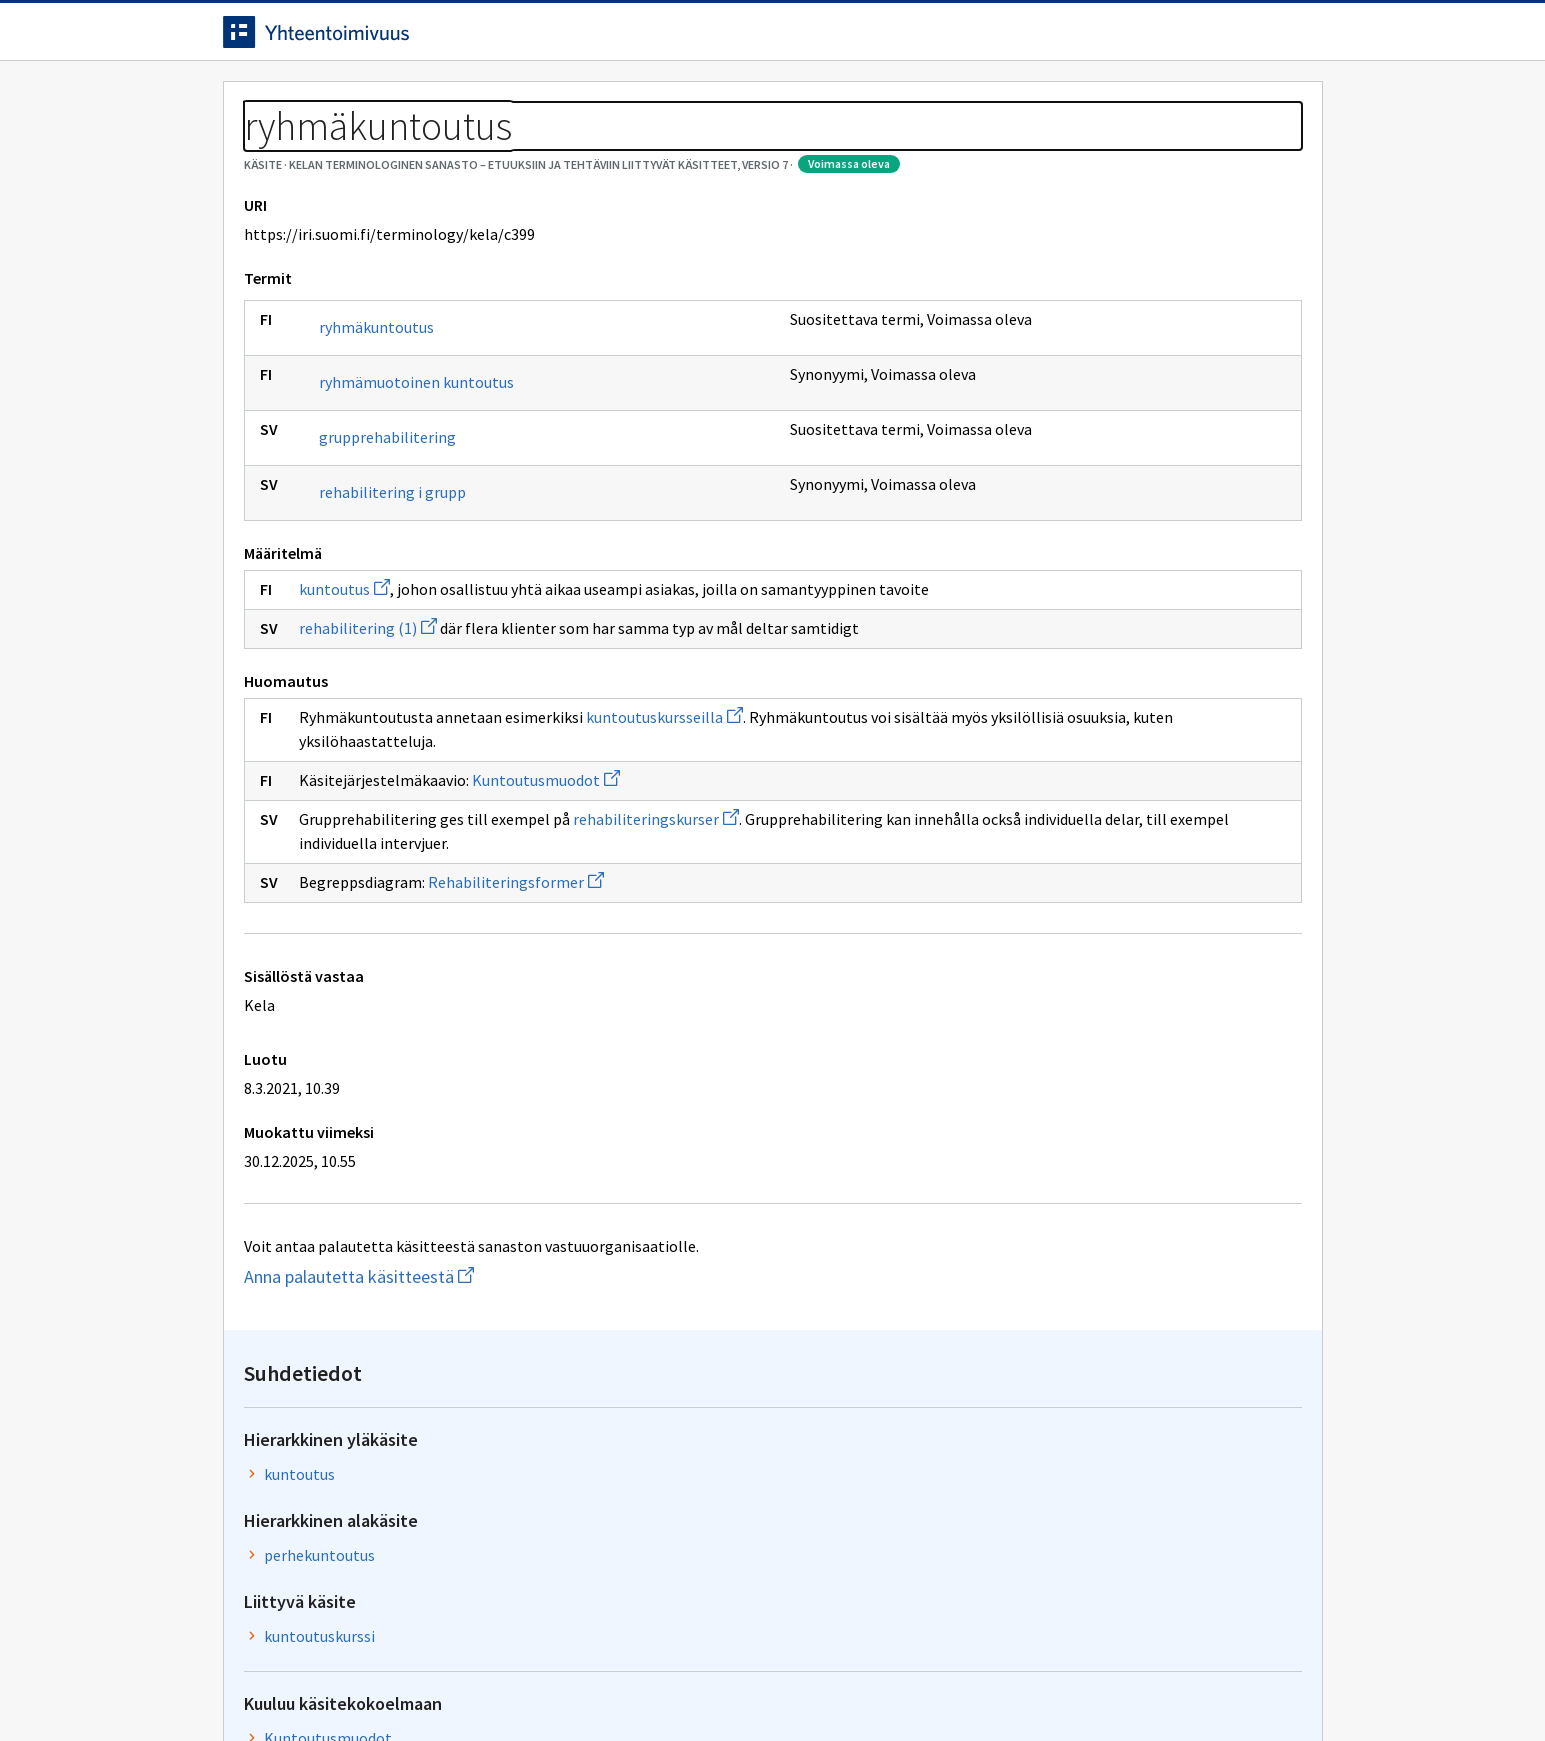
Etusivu (255, 101)
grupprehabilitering (387, 528)
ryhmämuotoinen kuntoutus (416, 473)
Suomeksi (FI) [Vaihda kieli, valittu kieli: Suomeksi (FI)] (939, 39)
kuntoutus (344, 680)
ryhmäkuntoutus (376, 418)
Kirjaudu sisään (1241, 39)
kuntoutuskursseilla (664, 832)
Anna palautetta (293, 1683)
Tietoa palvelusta (512, 101)
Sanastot (254, 150)
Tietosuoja (453, 1683)
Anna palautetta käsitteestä (398, 1391)
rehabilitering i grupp (392, 583)
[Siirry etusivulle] (380, 39)
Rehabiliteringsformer (516, 997)
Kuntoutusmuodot (546, 895)
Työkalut (367, 101)
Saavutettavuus (612, 1683)
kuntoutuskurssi (1116, 479)
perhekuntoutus (1116, 398)
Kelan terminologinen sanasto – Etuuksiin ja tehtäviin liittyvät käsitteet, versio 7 (587, 150)
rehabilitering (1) (368, 743)
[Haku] (828, 39)
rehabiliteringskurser (656, 934)
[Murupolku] (773, 150)
